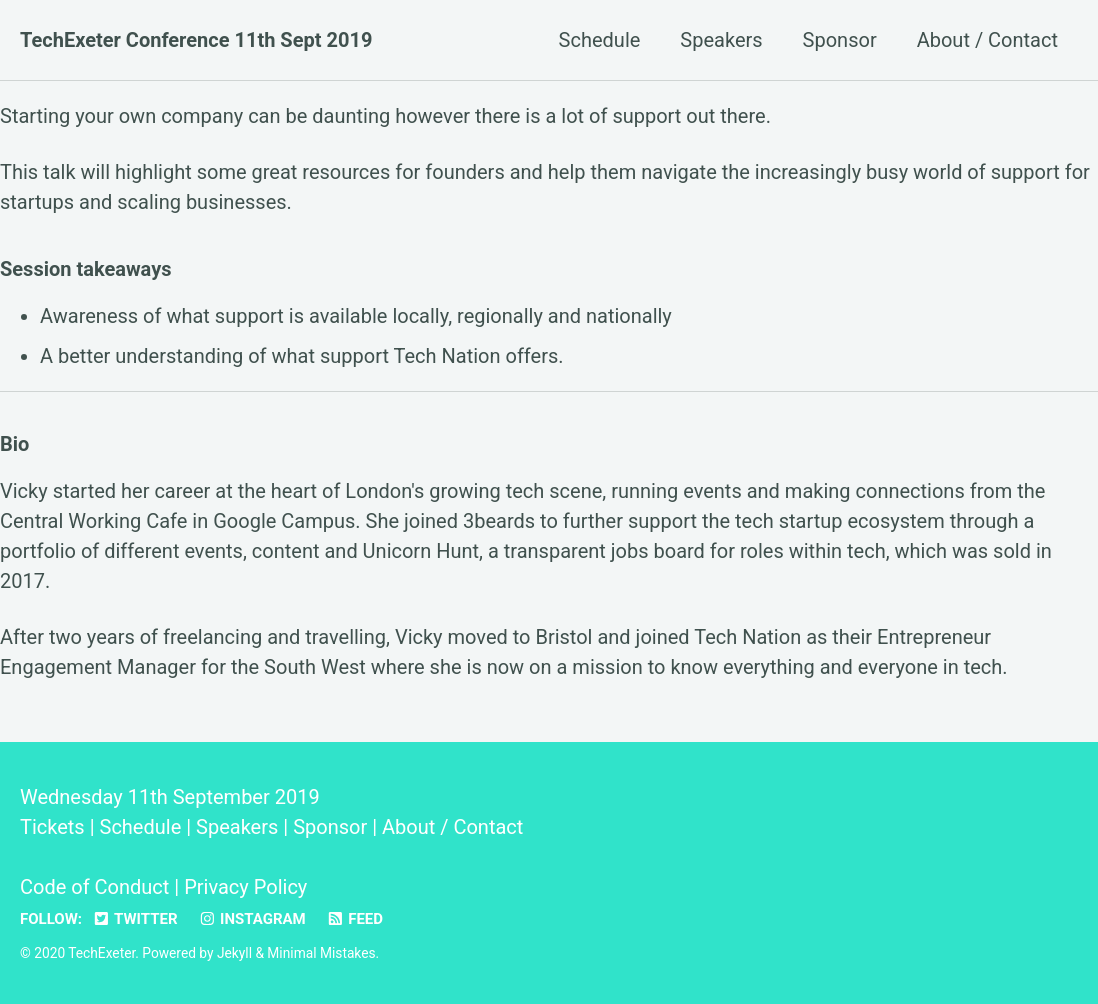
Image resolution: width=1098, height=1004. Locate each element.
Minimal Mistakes (321, 953)
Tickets (52, 827)
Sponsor (840, 40)
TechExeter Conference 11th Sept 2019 (196, 40)
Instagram (252, 919)
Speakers (721, 40)
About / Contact (987, 40)
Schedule (600, 40)
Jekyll (234, 953)
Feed (354, 919)
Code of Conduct (94, 887)
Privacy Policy (245, 887)
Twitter (135, 919)
